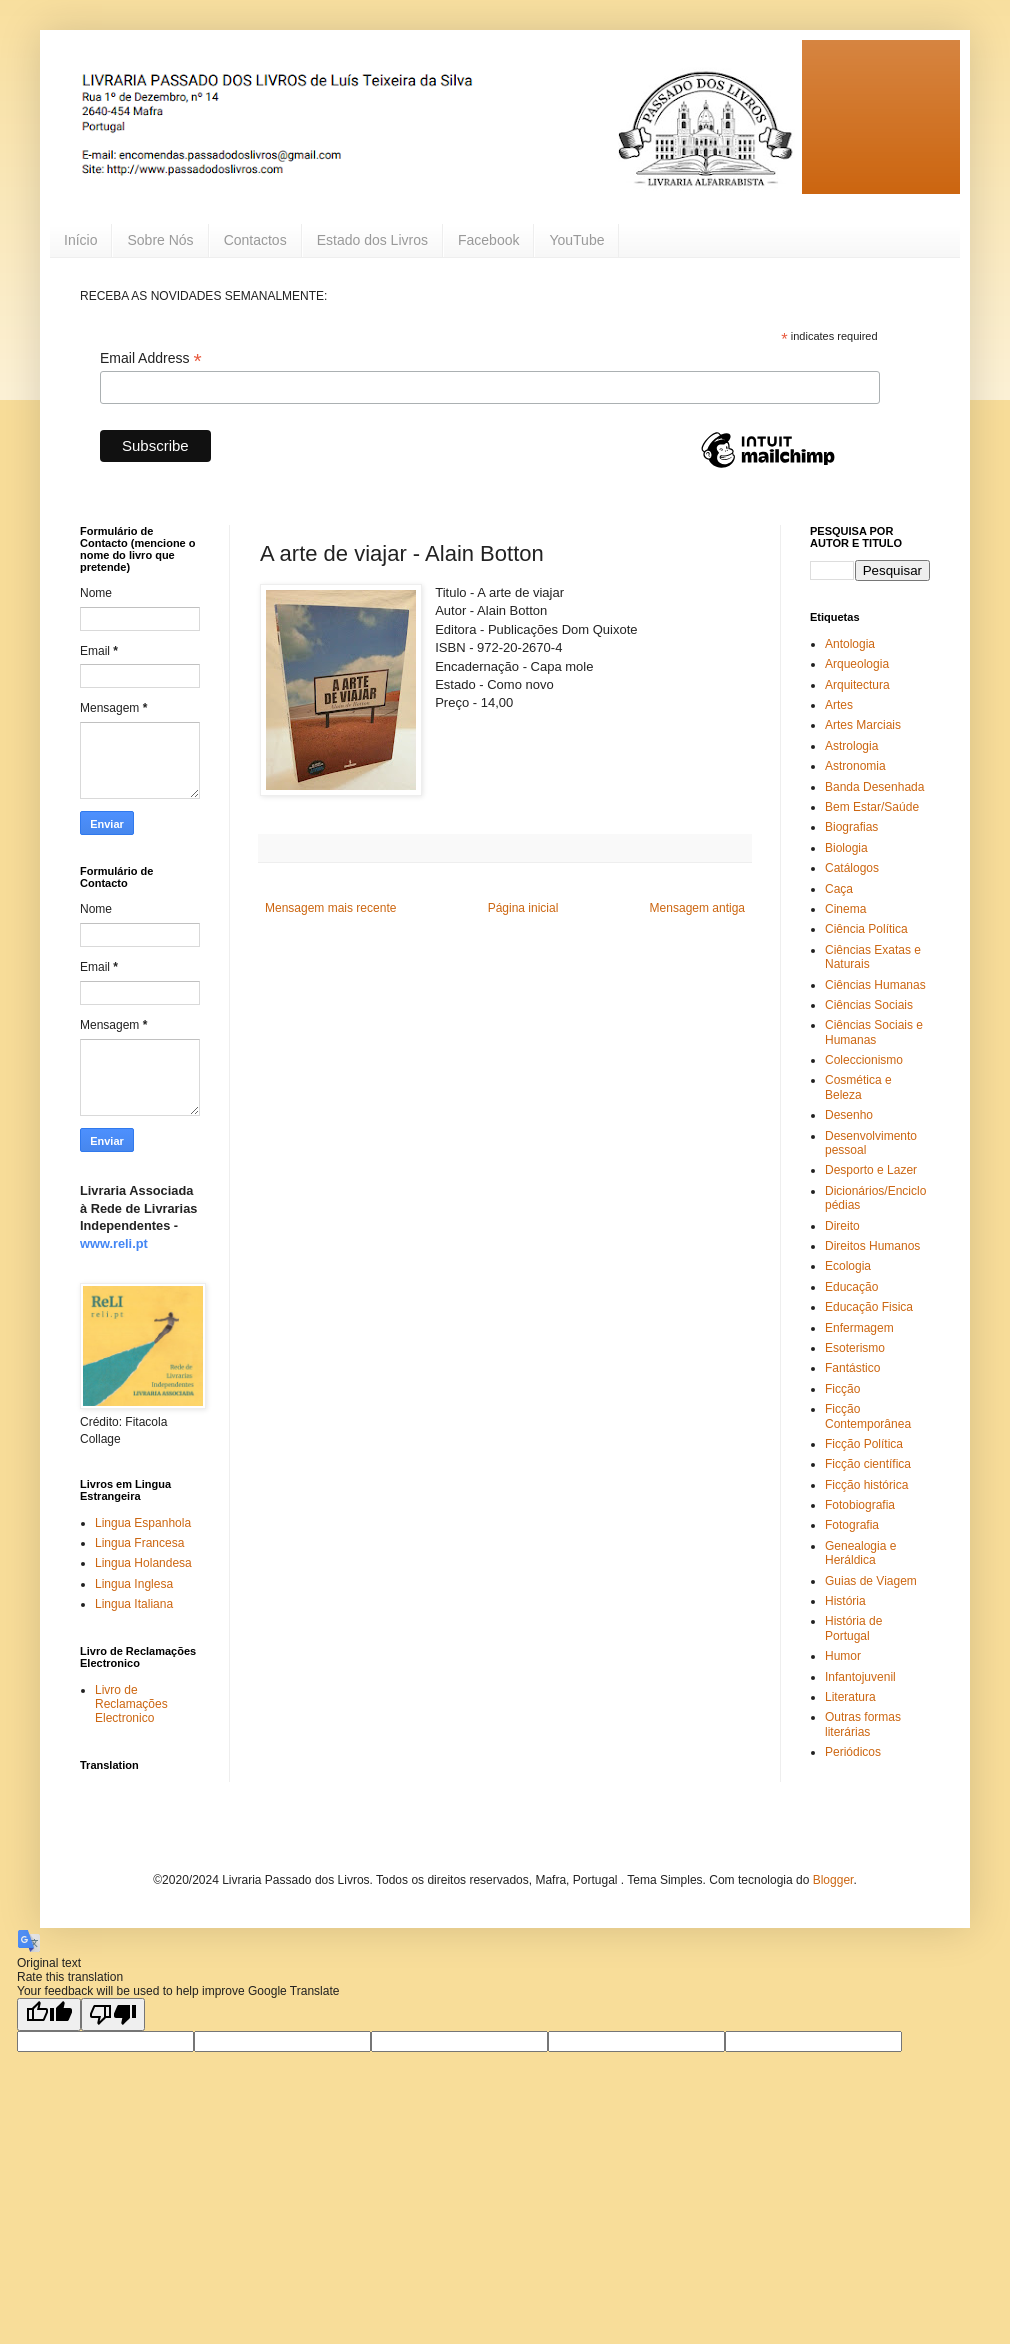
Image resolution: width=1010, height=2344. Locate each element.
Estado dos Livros (372, 240)
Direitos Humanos (872, 1246)
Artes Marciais (863, 725)
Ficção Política (864, 1444)
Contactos (255, 240)
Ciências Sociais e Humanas (874, 1032)
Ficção (842, 1389)
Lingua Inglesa (134, 1584)
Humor (843, 1656)
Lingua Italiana (134, 1604)
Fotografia (852, 1525)
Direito (842, 1226)
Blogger (833, 1880)
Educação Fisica (869, 1307)
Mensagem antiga (697, 908)
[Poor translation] (113, 2014)
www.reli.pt (114, 1243)
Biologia (846, 848)
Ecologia (848, 1266)
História (845, 1601)
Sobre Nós (160, 240)
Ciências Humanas (875, 985)
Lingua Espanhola (143, 1523)
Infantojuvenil (860, 1677)
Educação (851, 1287)
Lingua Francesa (139, 1543)
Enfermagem (859, 1328)
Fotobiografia (860, 1505)
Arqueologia (857, 664)
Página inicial (523, 908)
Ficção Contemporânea (868, 1416)
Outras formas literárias (863, 1724)
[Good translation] (49, 2014)
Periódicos (853, 1752)
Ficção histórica (866, 1485)
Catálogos (852, 868)
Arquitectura (857, 685)
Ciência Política (866, 929)
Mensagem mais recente (330, 908)
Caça (839, 889)
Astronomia (855, 766)
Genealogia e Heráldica (860, 1553)
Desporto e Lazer (871, 1170)
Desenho (849, 1115)
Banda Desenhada (874, 787)
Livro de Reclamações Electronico (131, 1704)
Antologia (850, 644)
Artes (839, 705)
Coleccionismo (864, 1060)
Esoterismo (855, 1348)
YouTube (576, 240)
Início (80, 240)
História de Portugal (853, 1628)
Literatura (850, 1697)
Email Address (151, 358)
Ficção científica (868, 1464)
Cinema (845, 909)
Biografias (851, 827)
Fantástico (852, 1368)
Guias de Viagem (871, 1581)
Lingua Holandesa (143, 1563)
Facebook (488, 240)
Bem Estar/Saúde (872, 807)
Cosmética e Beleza (858, 1087)
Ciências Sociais (869, 1005)
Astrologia (851, 746)
